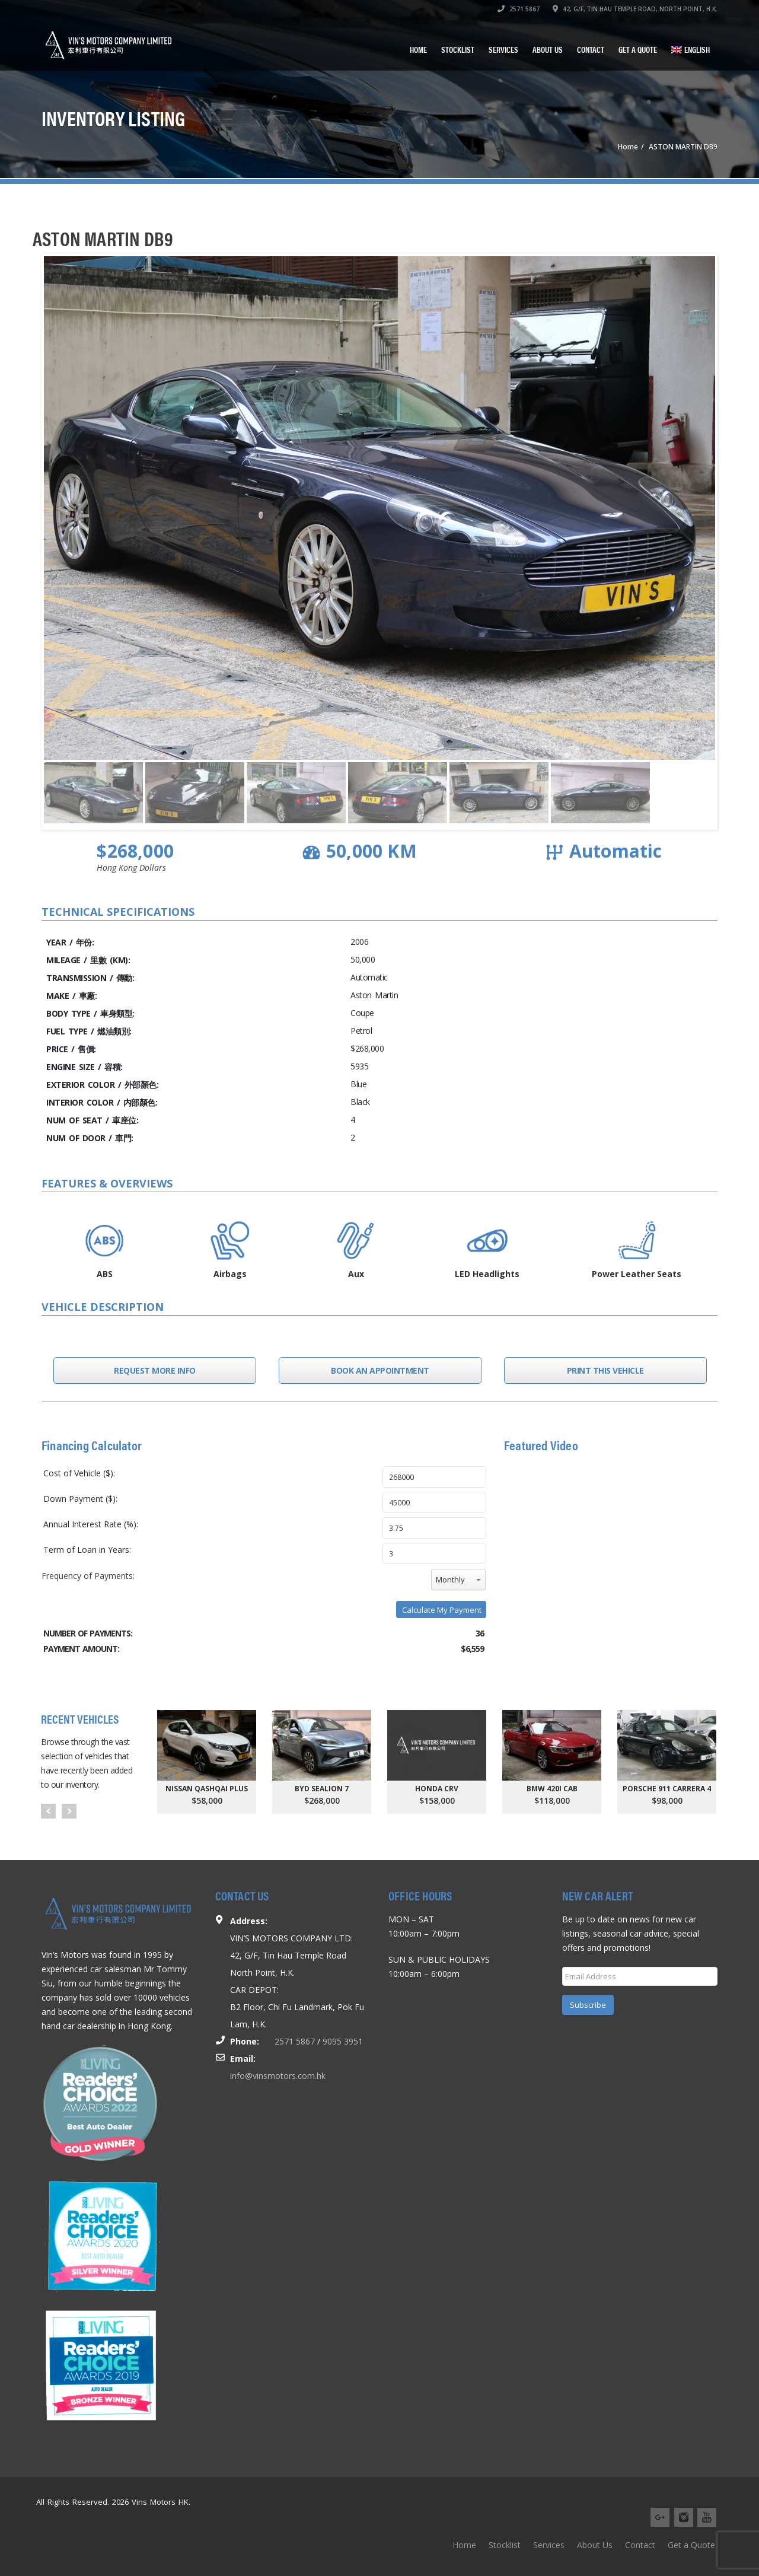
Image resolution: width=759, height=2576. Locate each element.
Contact (590, 49)
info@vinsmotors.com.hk (278, 2075)
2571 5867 (519, 9)
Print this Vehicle (605, 1370)
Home (418, 49)
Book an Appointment (380, 1370)
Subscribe (588, 2004)
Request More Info (155, 1370)
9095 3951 (343, 2041)
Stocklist (457, 49)
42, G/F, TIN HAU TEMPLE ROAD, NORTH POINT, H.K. (635, 9)
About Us (547, 49)
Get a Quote (637, 49)
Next (69, 1811)
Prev (48, 1811)
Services (503, 49)
